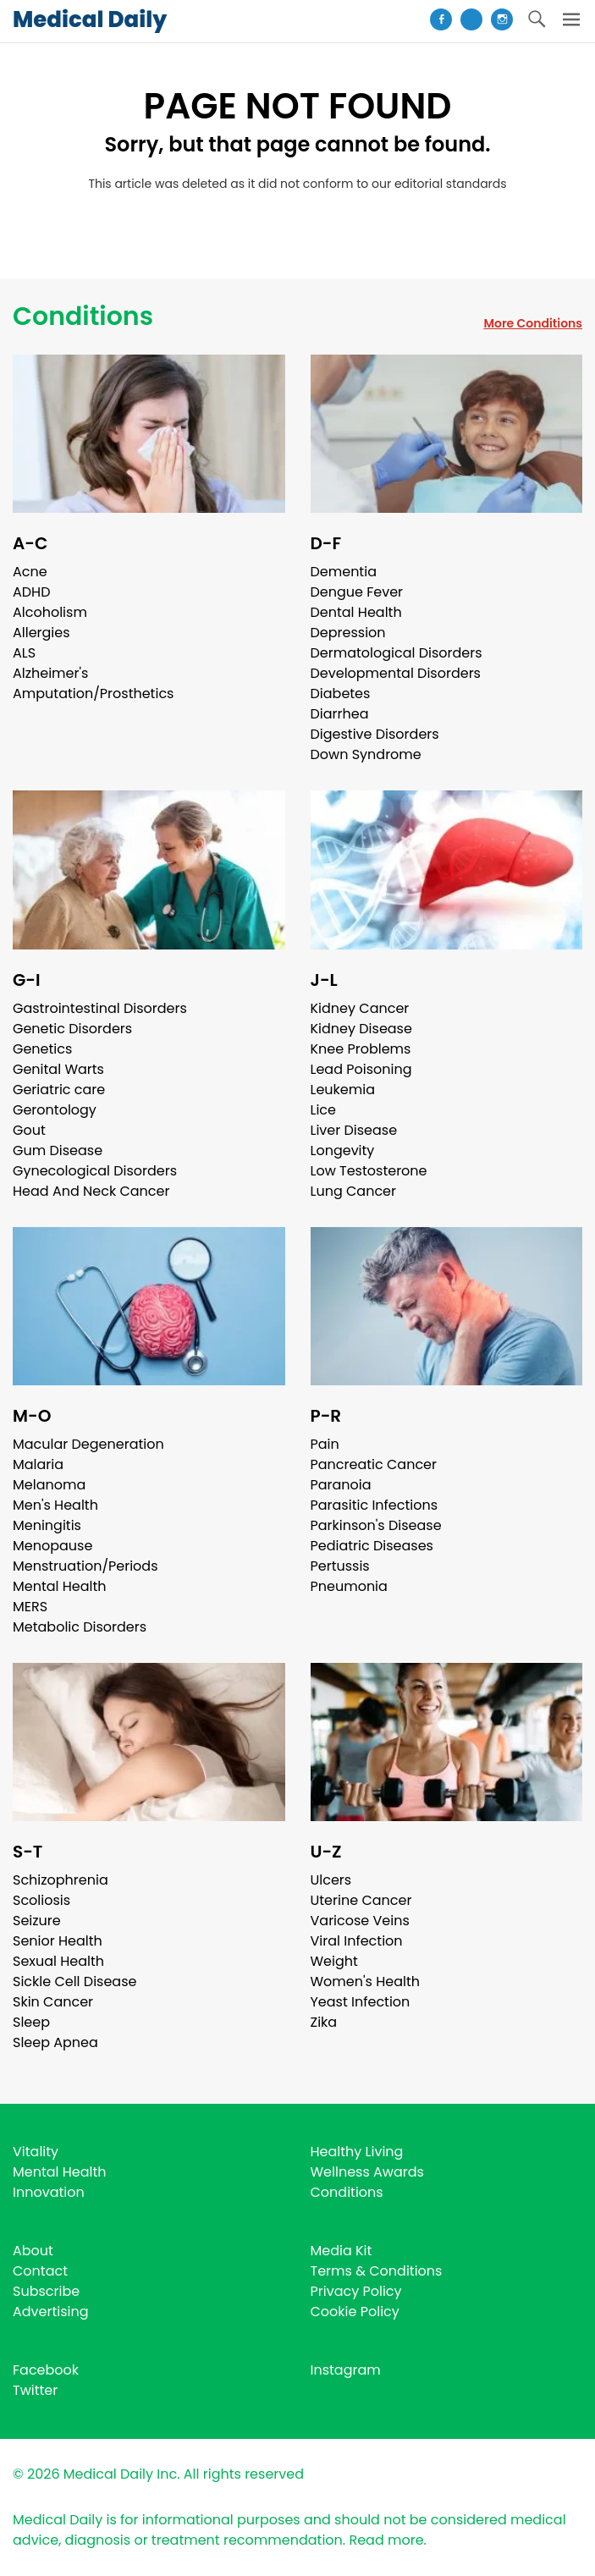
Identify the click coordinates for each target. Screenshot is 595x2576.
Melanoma (49, 1484)
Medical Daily (90, 19)
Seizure (37, 1920)
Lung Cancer (354, 1191)
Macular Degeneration (88, 1444)
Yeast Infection (360, 2002)
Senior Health (57, 1941)
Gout (29, 1130)
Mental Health (60, 1586)
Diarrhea (340, 714)
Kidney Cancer (360, 1008)
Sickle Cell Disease (74, 1981)
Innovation (49, 2192)
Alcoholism (50, 612)
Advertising (51, 2311)
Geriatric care (59, 1089)
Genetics (42, 1049)
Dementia (344, 571)
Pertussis (340, 1566)
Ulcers (331, 1880)
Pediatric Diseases (372, 1545)
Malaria (38, 1464)
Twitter (35, 2390)
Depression (348, 632)
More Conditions (532, 323)
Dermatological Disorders (396, 653)
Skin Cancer (53, 2002)
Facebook (46, 2370)
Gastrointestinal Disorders (100, 1008)
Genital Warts (58, 1069)
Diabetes (341, 693)
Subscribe (46, 2291)
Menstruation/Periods (85, 1566)
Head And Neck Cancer (91, 1191)
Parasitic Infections (374, 1505)
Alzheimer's (50, 673)
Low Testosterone (369, 1171)
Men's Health (55, 1505)
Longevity (343, 1150)
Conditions (83, 316)
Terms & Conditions (377, 2271)
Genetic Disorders (72, 1028)
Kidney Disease (361, 1028)
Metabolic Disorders (79, 1627)
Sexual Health (58, 1961)
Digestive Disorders (375, 734)
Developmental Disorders (396, 673)
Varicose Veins (360, 1920)
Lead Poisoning (361, 1069)
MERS (30, 1606)
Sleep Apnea (55, 2042)
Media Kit (341, 2250)
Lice (323, 1110)
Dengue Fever (357, 592)
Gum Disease (57, 1150)
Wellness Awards (367, 2172)
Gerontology (54, 1110)
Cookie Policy (355, 2311)
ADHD (31, 592)
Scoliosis (41, 1900)
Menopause (52, 1545)
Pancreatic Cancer (374, 1464)
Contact (40, 2271)
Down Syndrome (366, 754)
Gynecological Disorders (95, 1171)
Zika (324, 2022)
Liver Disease (354, 1130)
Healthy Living (357, 2151)
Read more (386, 2540)
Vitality (35, 2151)
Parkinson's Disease (376, 1525)
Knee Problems (361, 1049)
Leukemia (343, 1089)
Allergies (41, 632)
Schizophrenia (60, 1880)
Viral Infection (357, 1941)
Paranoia (341, 1484)
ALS (24, 653)
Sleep (31, 2022)
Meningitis (47, 1525)
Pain (325, 1444)
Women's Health (365, 1981)
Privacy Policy (356, 2291)
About (33, 2250)
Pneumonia (349, 1586)
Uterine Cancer (361, 1900)
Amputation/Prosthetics (93, 693)
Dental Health (356, 612)
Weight (334, 1961)
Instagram (346, 2370)
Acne (30, 571)
